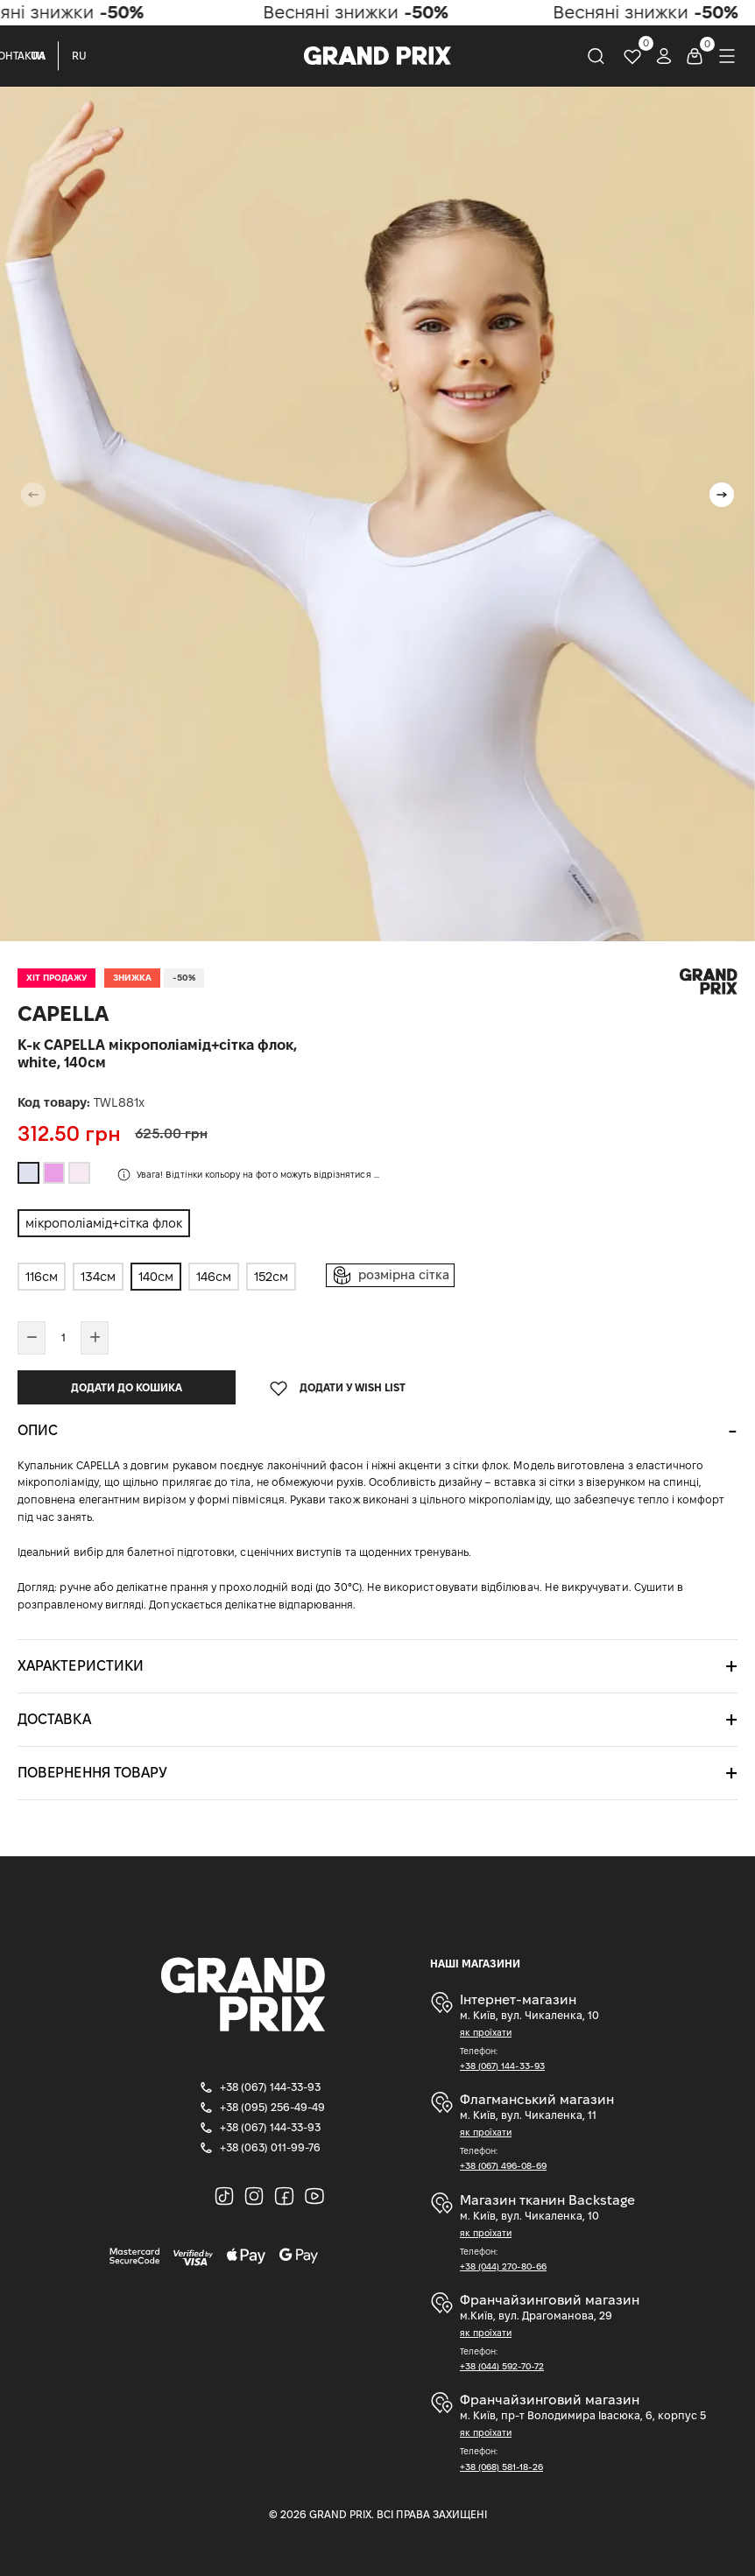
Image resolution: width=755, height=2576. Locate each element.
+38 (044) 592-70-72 (502, 2366)
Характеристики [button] (81, 1665)
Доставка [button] (54, 1719)
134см (98, 1277)
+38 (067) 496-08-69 (503, 2166)
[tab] (377, 1430)
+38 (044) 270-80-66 (503, 2266)
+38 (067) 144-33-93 (502, 2066)
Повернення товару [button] (92, 1772)
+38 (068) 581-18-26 (501, 2467)
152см (271, 1277)
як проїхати (486, 2033)
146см (213, 1277)
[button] (721, 494)
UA (38, 55)
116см (41, 1277)
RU (79, 55)
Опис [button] (38, 1430)
